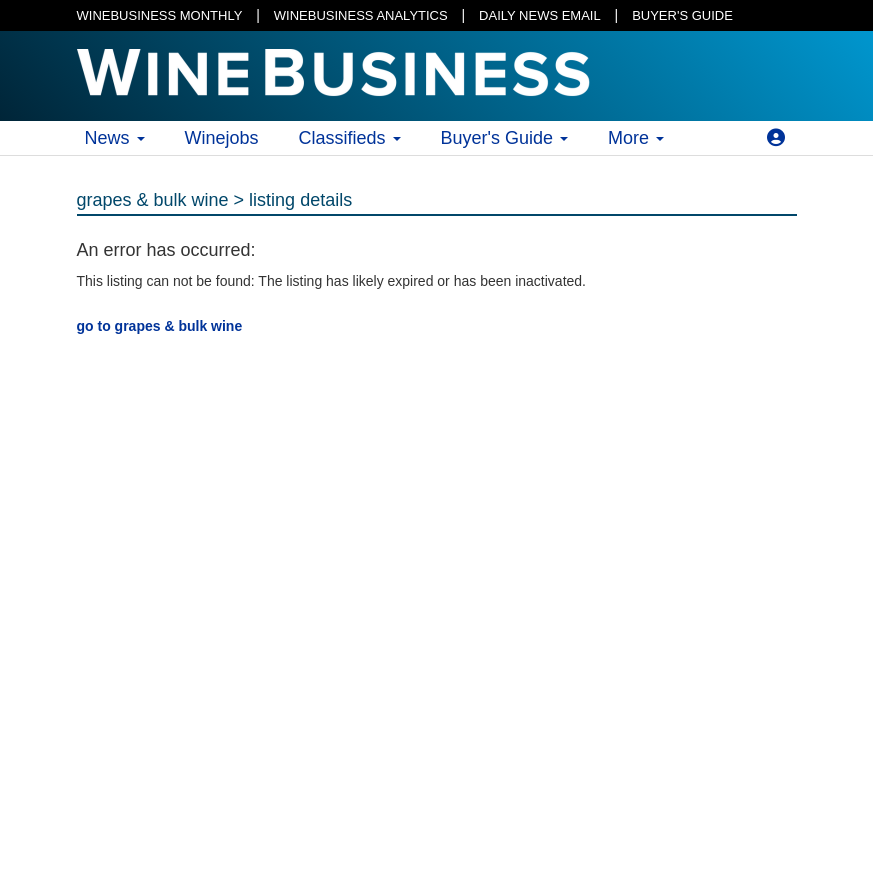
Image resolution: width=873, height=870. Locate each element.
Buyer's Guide (505, 138)
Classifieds (350, 138)
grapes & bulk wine (153, 200)
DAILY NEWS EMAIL (540, 15)
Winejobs (222, 138)
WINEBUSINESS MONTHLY (160, 15)
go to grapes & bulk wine (160, 326)
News (115, 138)
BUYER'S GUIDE (682, 15)
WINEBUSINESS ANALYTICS (361, 15)
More (636, 138)
